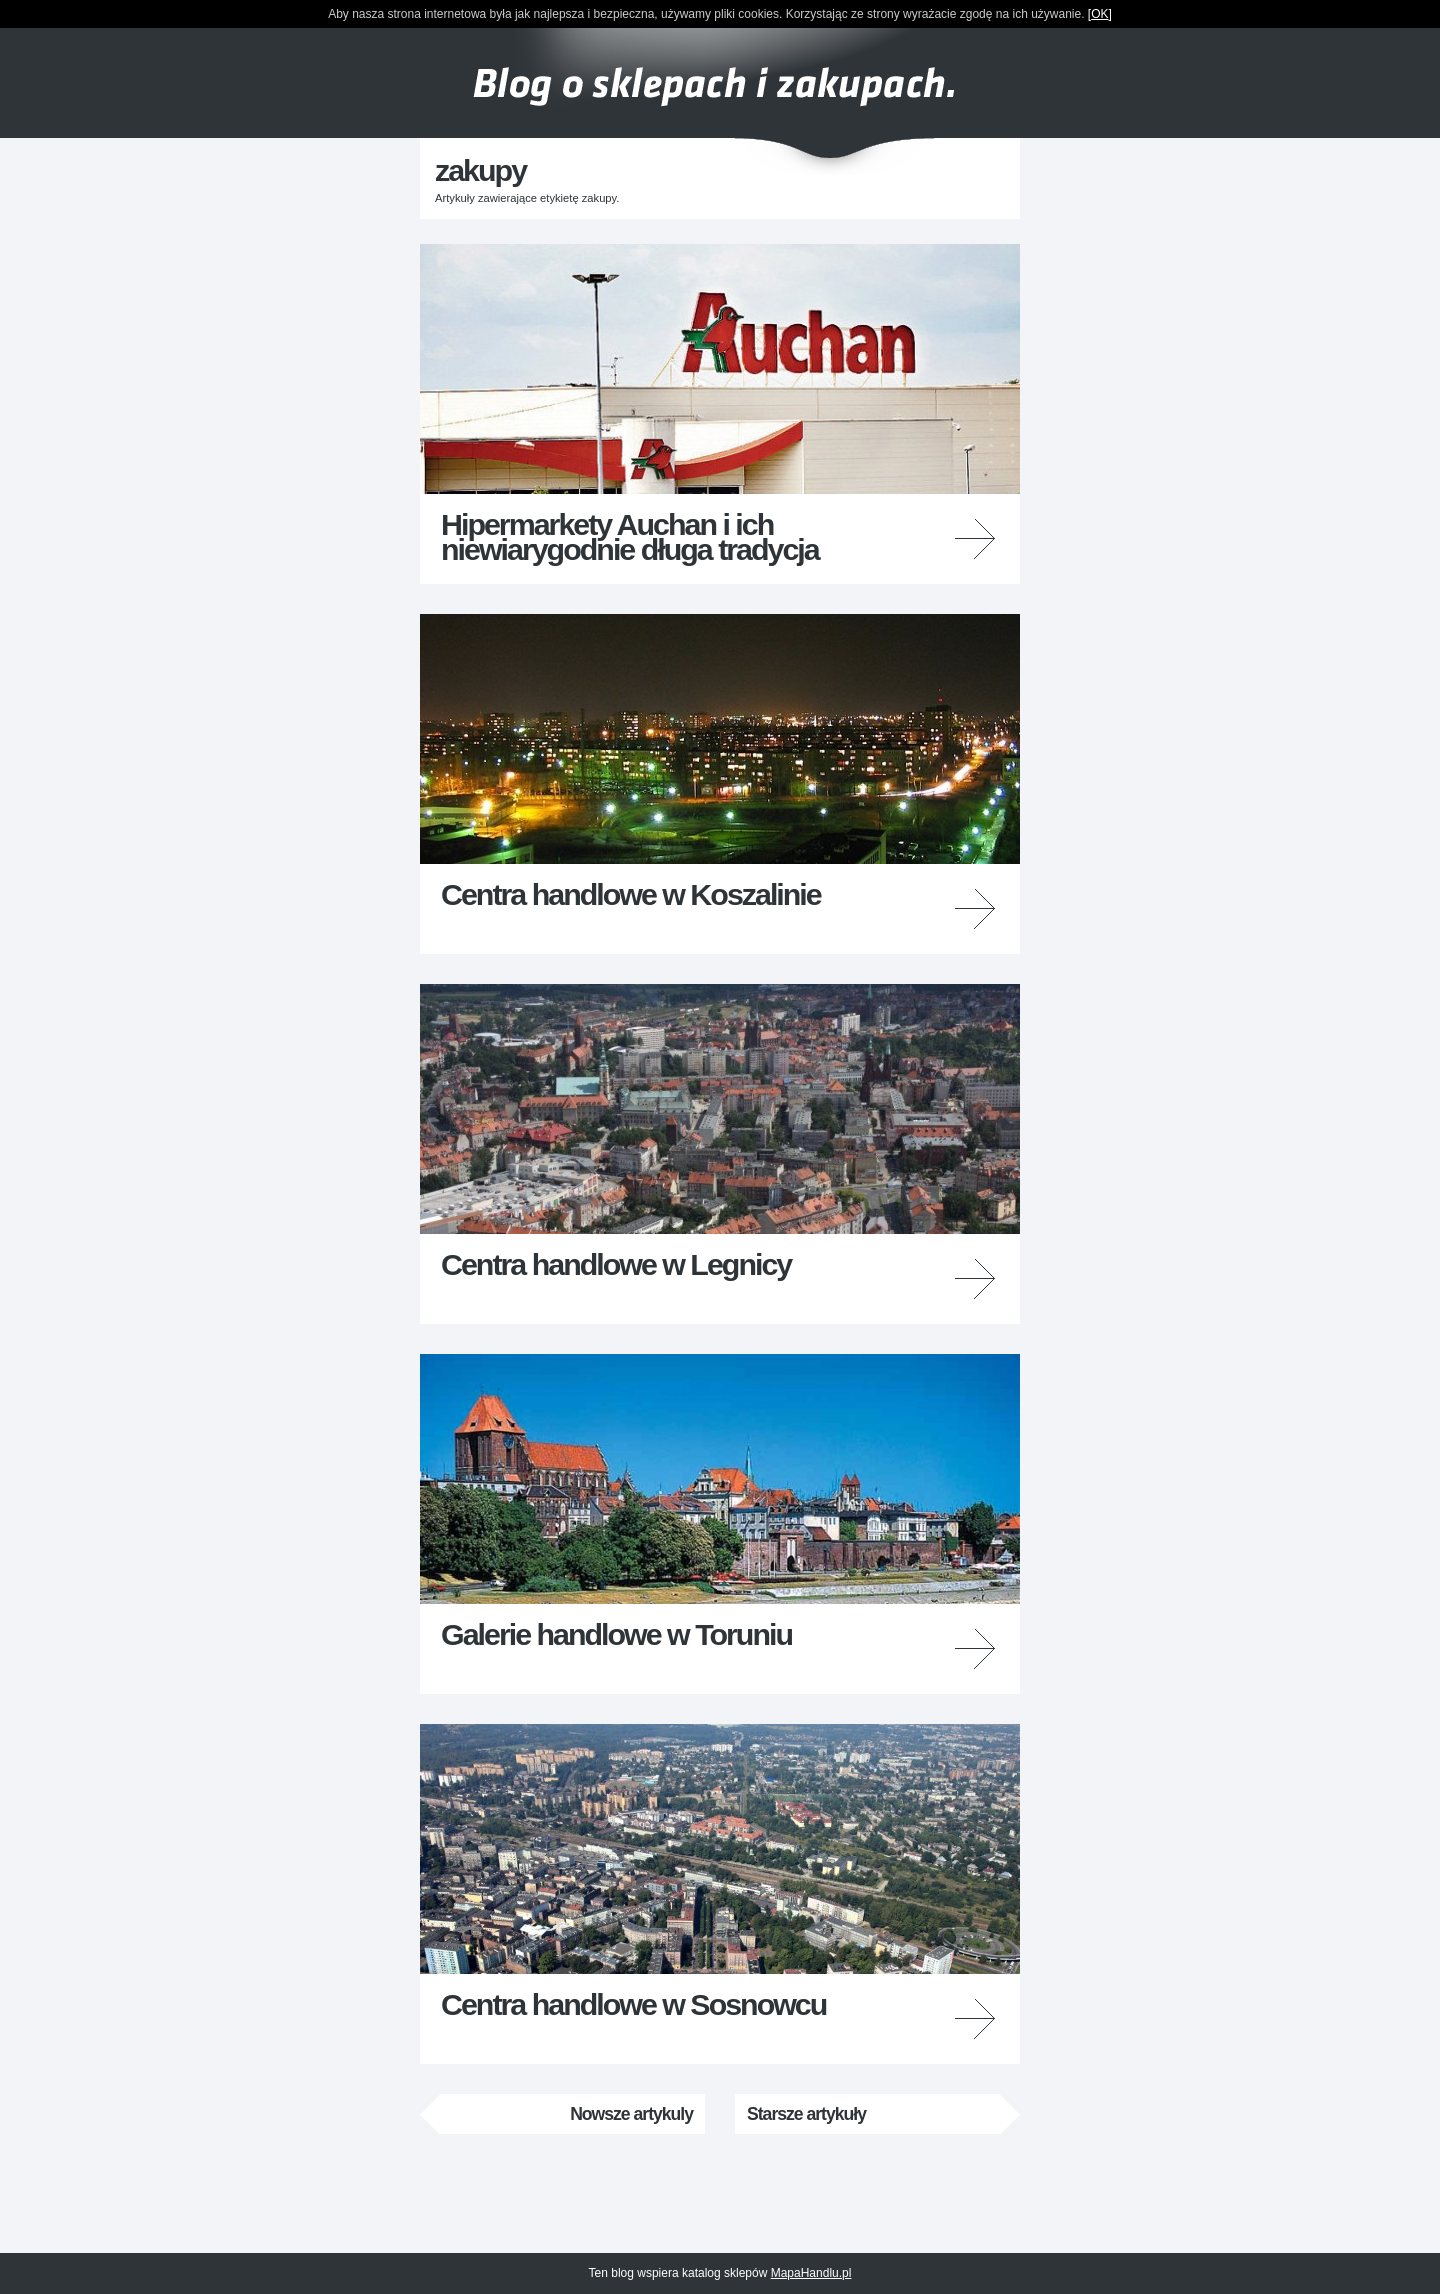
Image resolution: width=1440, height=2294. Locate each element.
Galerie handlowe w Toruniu (616, 1634)
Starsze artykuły (806, 2114)
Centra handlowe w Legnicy (616, 1264)
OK (1099, 14)
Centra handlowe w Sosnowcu (633, 2004)
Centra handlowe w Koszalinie (631, 894)
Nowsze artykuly (631, 2114)
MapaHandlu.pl (811, 2273)
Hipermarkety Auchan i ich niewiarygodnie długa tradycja (630, 536)
